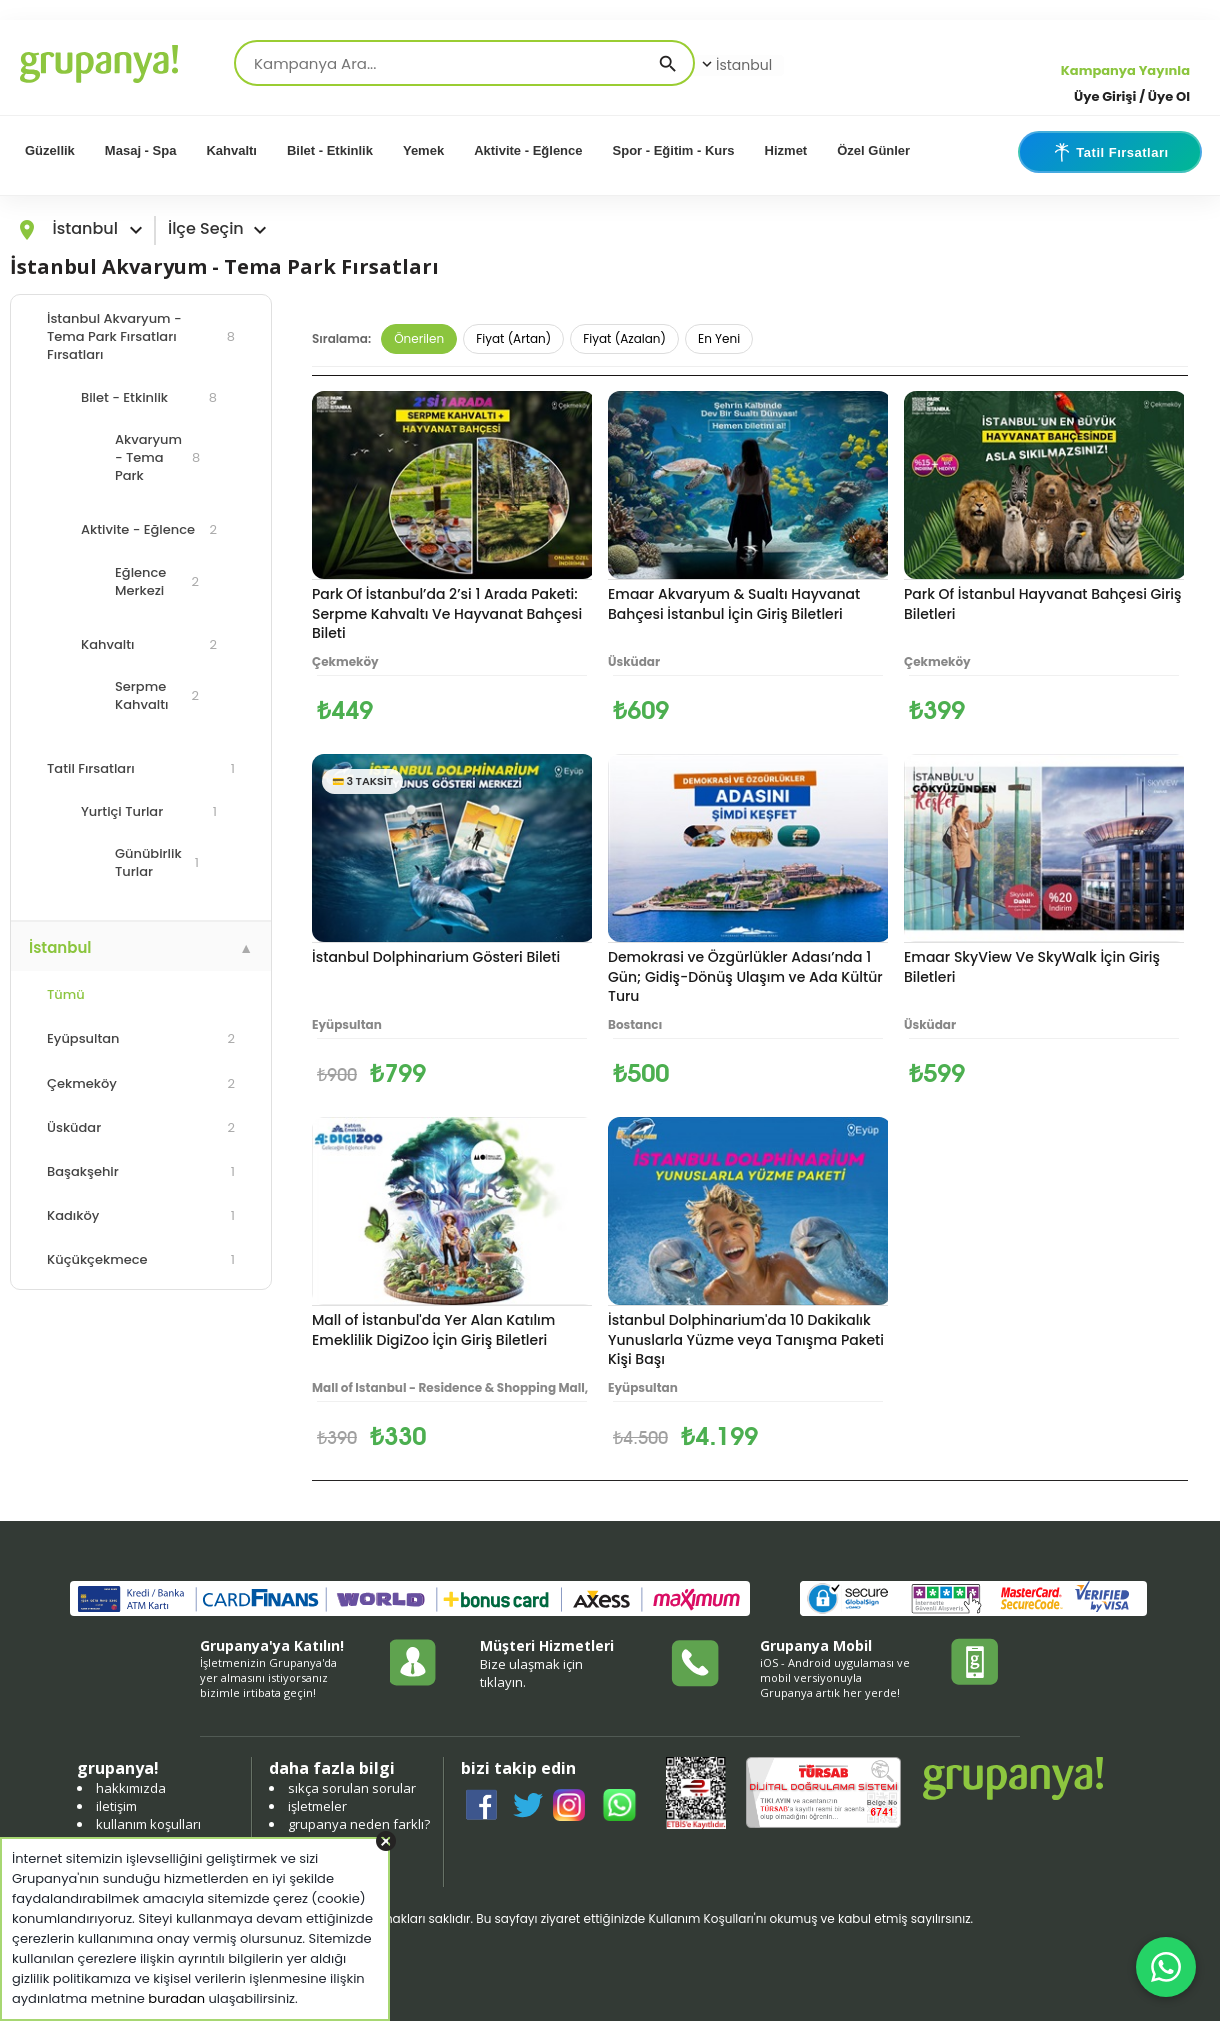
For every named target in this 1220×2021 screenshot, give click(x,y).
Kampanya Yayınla (1125, 70)
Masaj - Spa (141, 150)
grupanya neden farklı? (359, 1824)
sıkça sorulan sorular (352, 1788)
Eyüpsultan (141, 1038)
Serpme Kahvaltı (157, 695)
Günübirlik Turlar (157, 862)
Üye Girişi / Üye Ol (1132, 96)
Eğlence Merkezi (157, 581)
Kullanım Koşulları (700, 1918)
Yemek (423, 150)
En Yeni (719, 338)
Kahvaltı (231, 150)
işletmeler (317, 1806)
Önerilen (419, 338)
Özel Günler (873, 150)
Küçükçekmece (141, 1259)
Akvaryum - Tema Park (157, 457)
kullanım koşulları (148, 1824)
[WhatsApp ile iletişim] (1166, 1967)
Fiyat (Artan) (513, 338)
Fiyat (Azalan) (624, 338)
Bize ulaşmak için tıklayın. (531, 1673)
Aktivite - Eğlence (528, 150)
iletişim (116, 1806)
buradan (176, 1998)
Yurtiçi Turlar (149, 811)
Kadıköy (141, 1215)
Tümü (66, 994)
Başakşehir (141, 1171)
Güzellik (50, 150)
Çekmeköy (141, 1083)
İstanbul (735, 65)
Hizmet (786, 150)
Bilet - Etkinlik (330, 150)
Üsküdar (141, 1127)
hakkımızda (131, 1788)
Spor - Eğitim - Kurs (674, 150)
